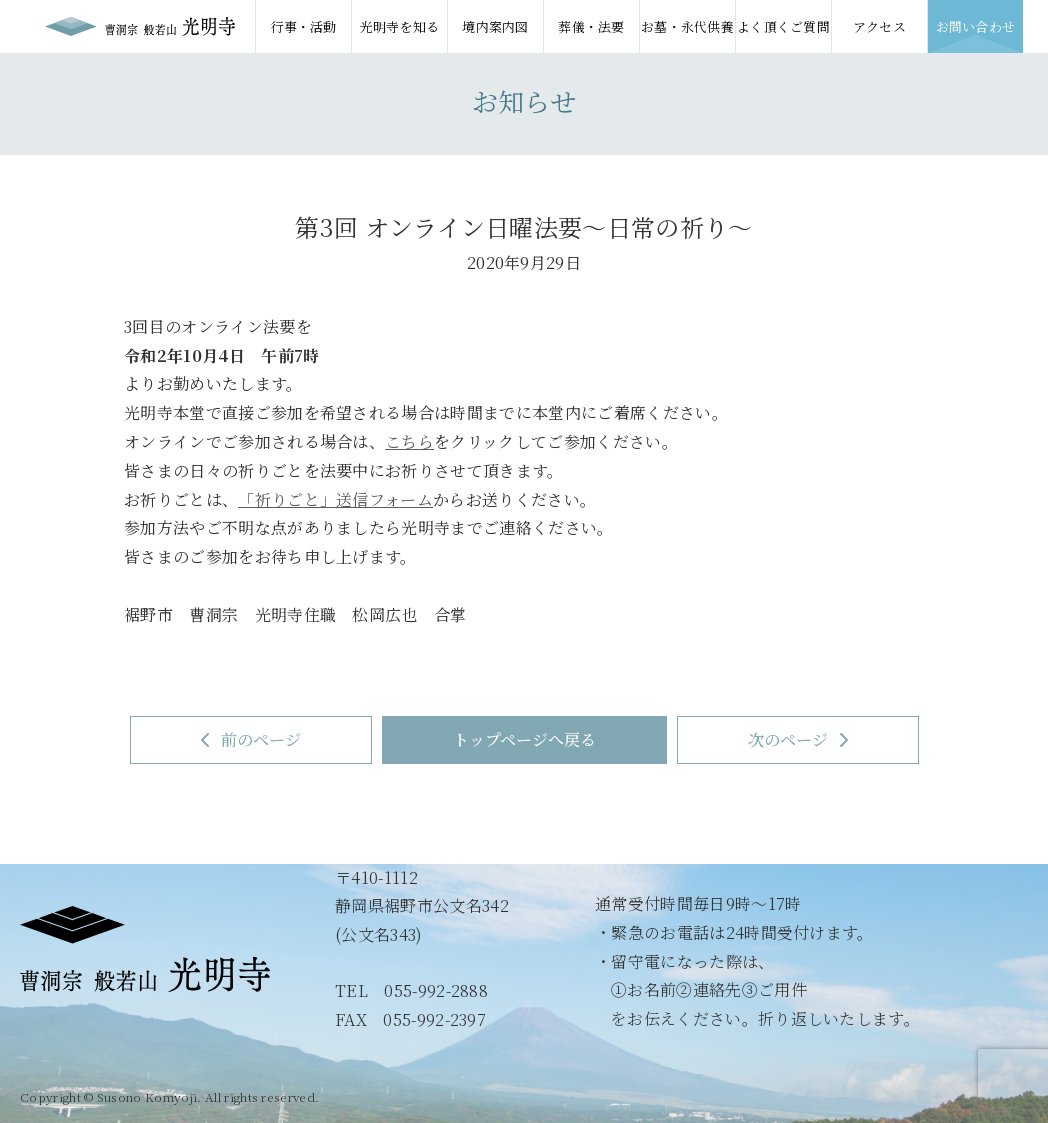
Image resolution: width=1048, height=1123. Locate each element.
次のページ (798, 739)
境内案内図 (495, 26)
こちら (409, 441)
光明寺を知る (400, 26)
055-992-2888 (436, 990)
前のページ (251, 739)
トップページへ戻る (524, 739)
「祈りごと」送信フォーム (335, 499)
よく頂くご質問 (783, 26)
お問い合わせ (976, 26)
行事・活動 (303, 26)
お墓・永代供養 (687, 26)
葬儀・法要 (591, 26)
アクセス (879, 26)
